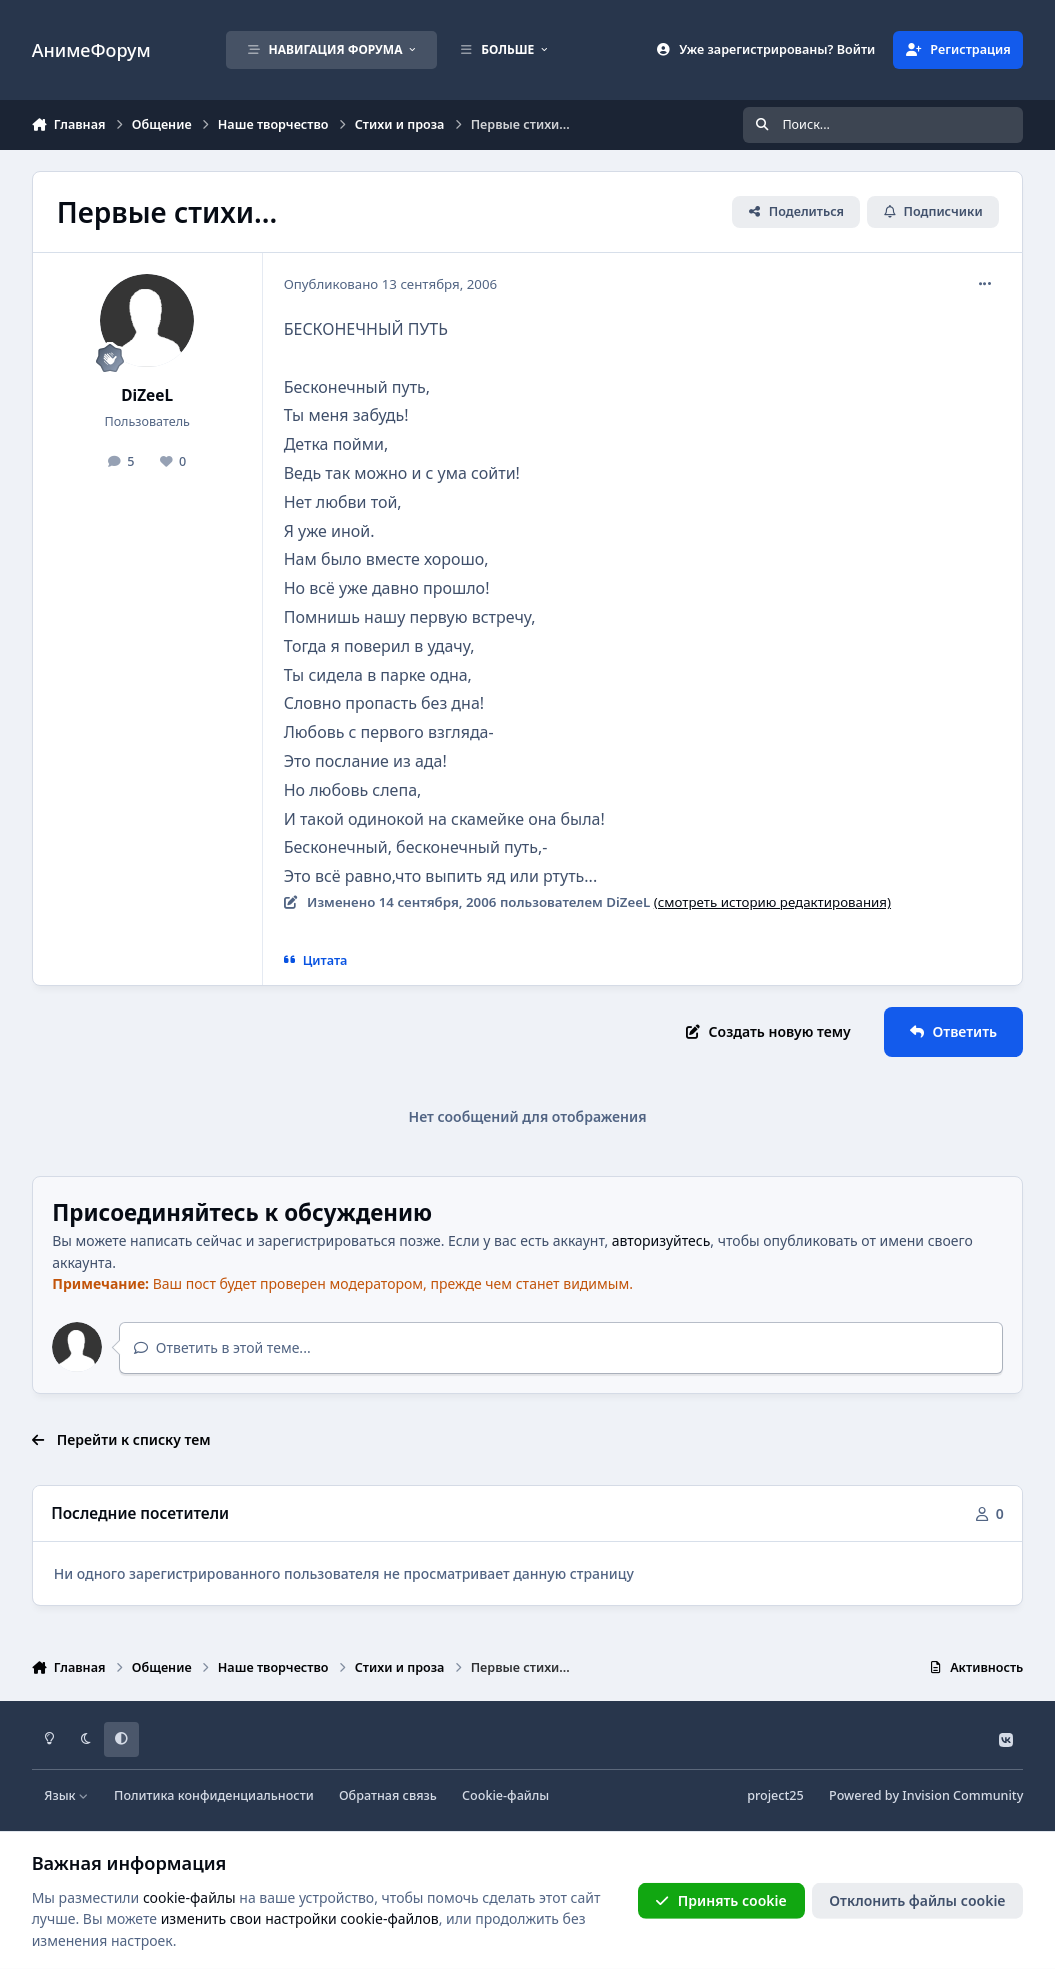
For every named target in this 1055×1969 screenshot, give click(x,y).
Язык (66, 1795)
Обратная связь (388, 1795)
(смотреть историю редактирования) (772, 902)
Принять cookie (720, 1900)
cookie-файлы (189, 1897)
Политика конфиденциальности (214, 1795)
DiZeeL (147, 395)
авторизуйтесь (661, 1240)
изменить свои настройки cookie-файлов (300, 1918)
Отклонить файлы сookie (917, 1900)
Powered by (926, 1795)
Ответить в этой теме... (222, 1347)
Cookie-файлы (505, 1795)
